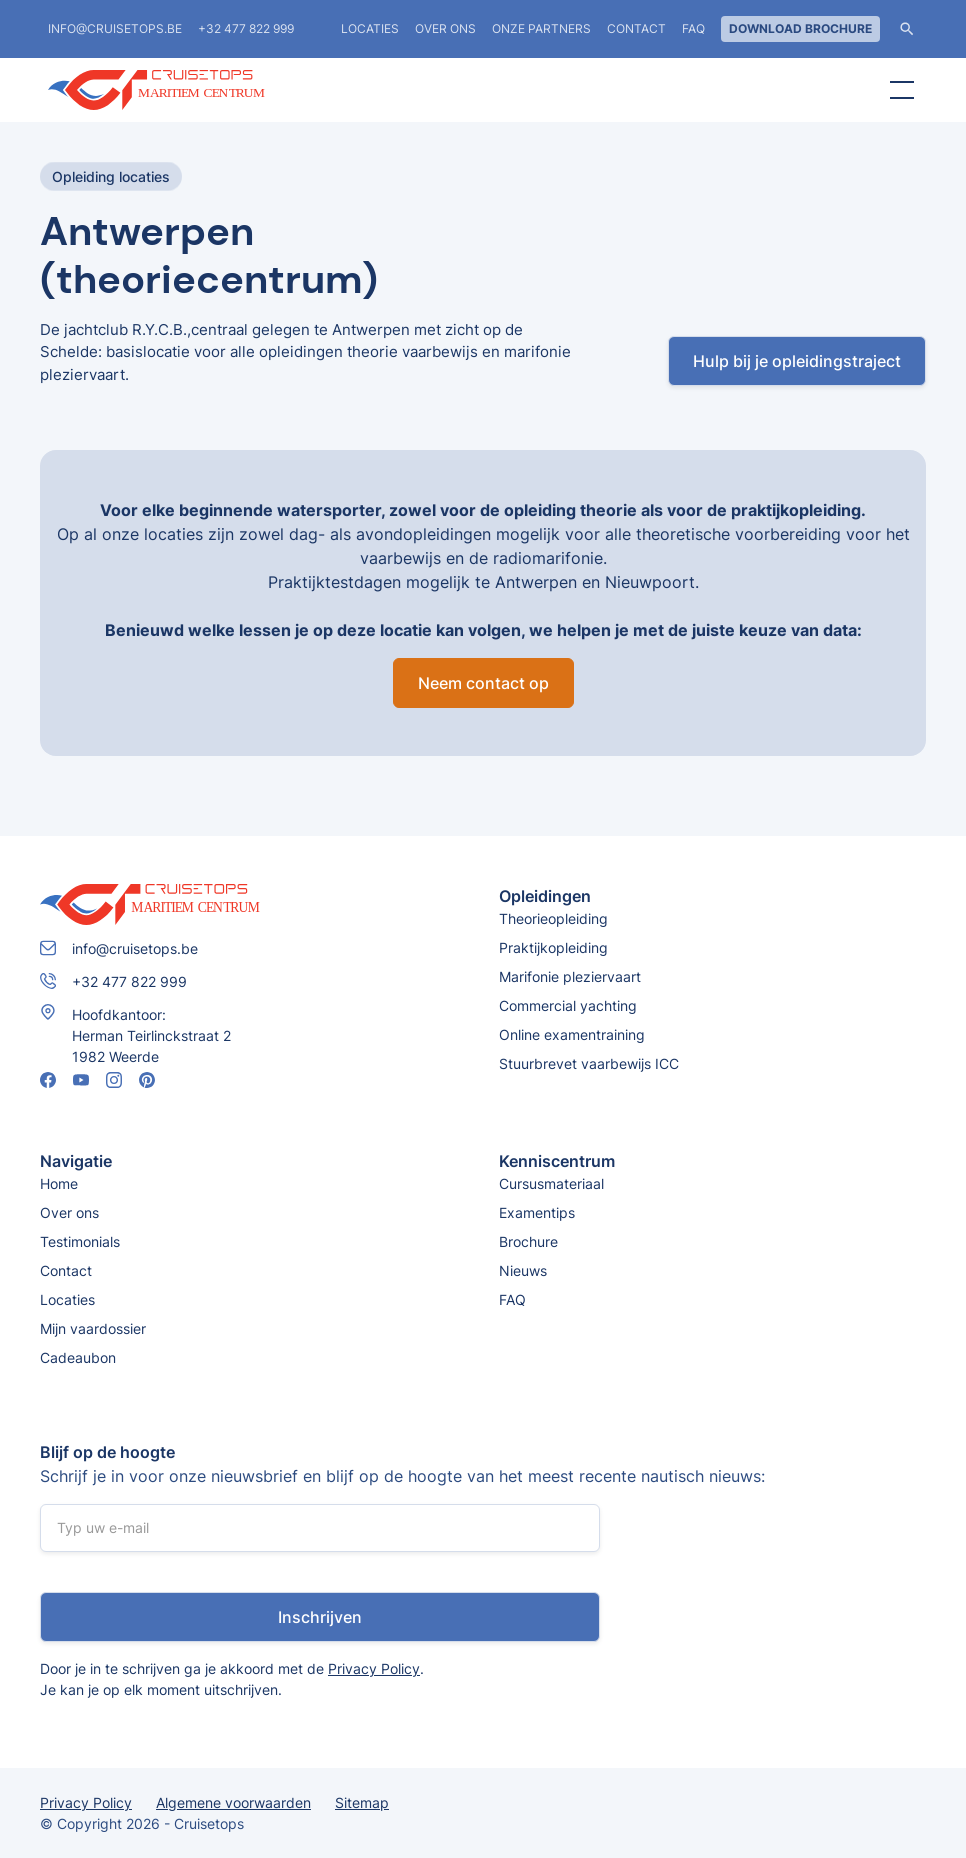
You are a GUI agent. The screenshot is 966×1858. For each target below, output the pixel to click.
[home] (198, 90)
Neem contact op (483, 683)
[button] (898, 90)
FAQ (693, 28)
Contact (636, 28)
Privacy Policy (374, 1668)
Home (59, 1183)
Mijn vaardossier (93, 1328)
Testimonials (80, 1241)
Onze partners (541, 28)
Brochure (528, 1241)
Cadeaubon (78, 1357)
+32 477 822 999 (246, 28)
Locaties (67, 1299)
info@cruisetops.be (115, 28)
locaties (370, 28)
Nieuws (523, 1270)
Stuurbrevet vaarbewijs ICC (589, 1063)
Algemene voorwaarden (233, 1802)
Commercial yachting (568, 1005)
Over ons (445, 28)
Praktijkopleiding (553, 947)
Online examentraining (572, 1034)
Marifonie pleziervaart (570, 976)
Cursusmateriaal (551, 1183)
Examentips (537, 1212)
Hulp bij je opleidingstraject (797, 361)
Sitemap (362, 1802)
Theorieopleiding (553, 918)
